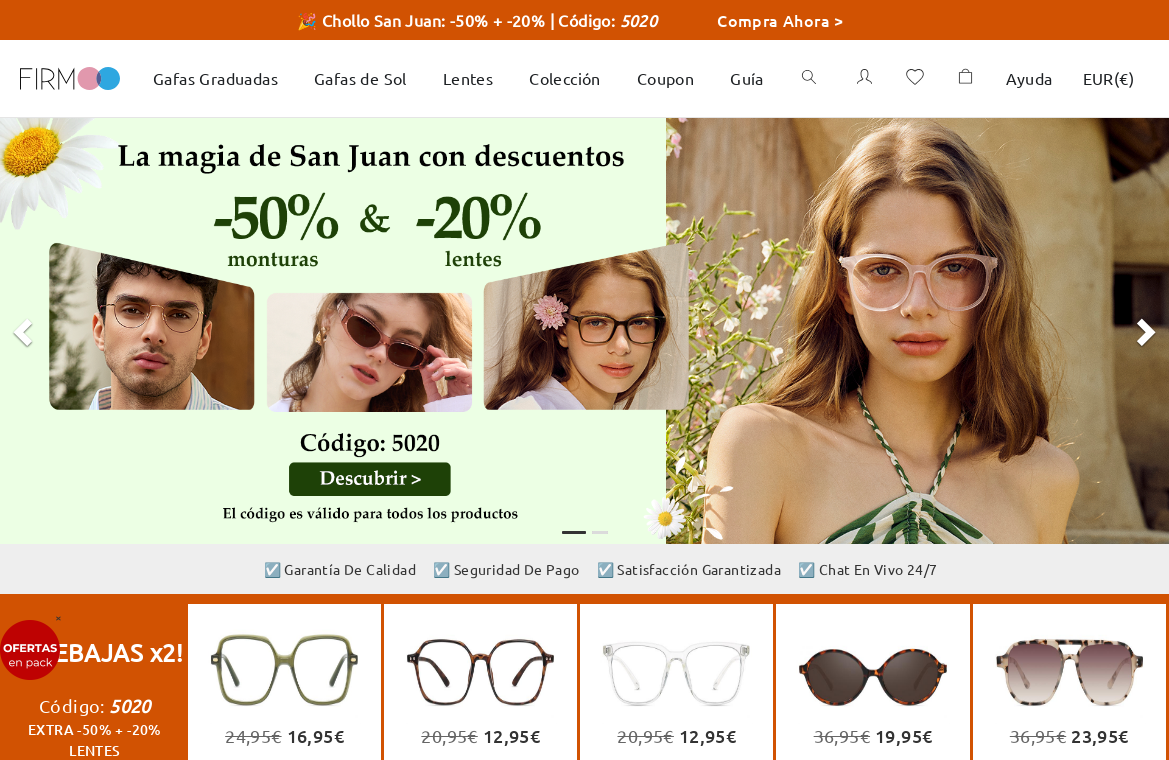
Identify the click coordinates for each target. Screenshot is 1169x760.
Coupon (665, 78)
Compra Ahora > (780, 20)
